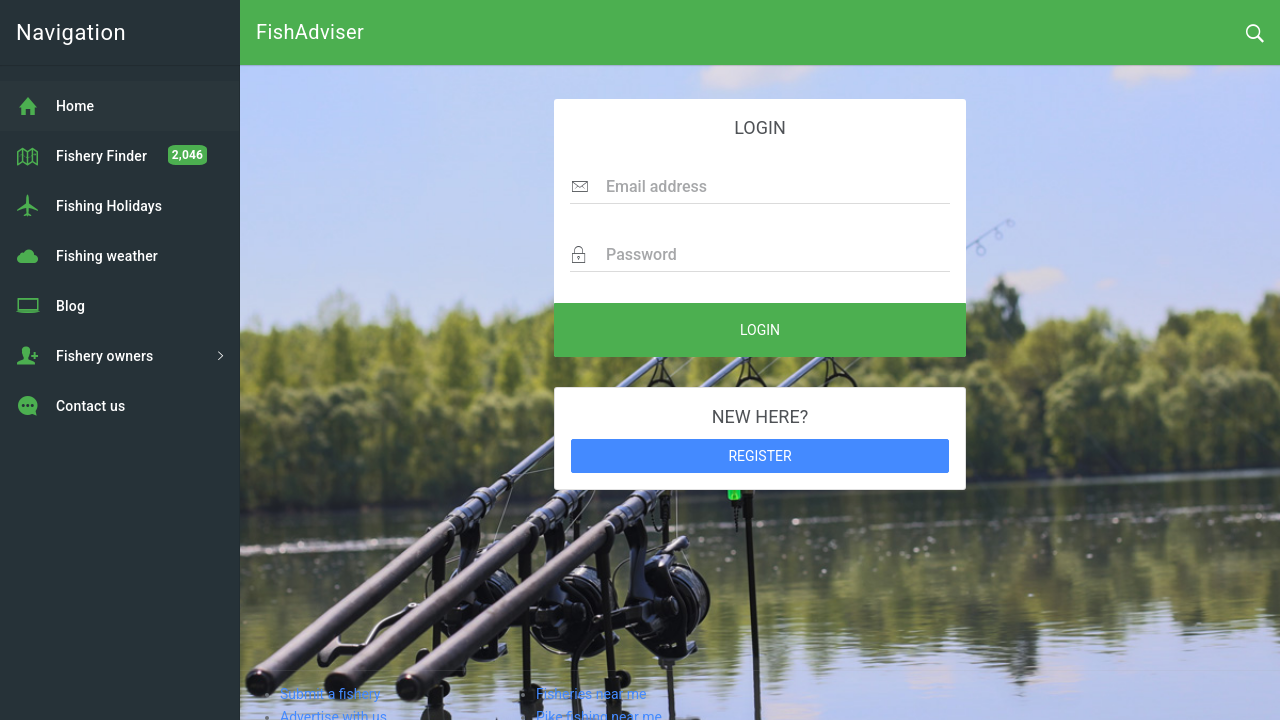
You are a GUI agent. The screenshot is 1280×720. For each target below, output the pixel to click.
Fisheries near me (591, 694)
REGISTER (759, 456)
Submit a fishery (330, 694)
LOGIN (760, 330)
